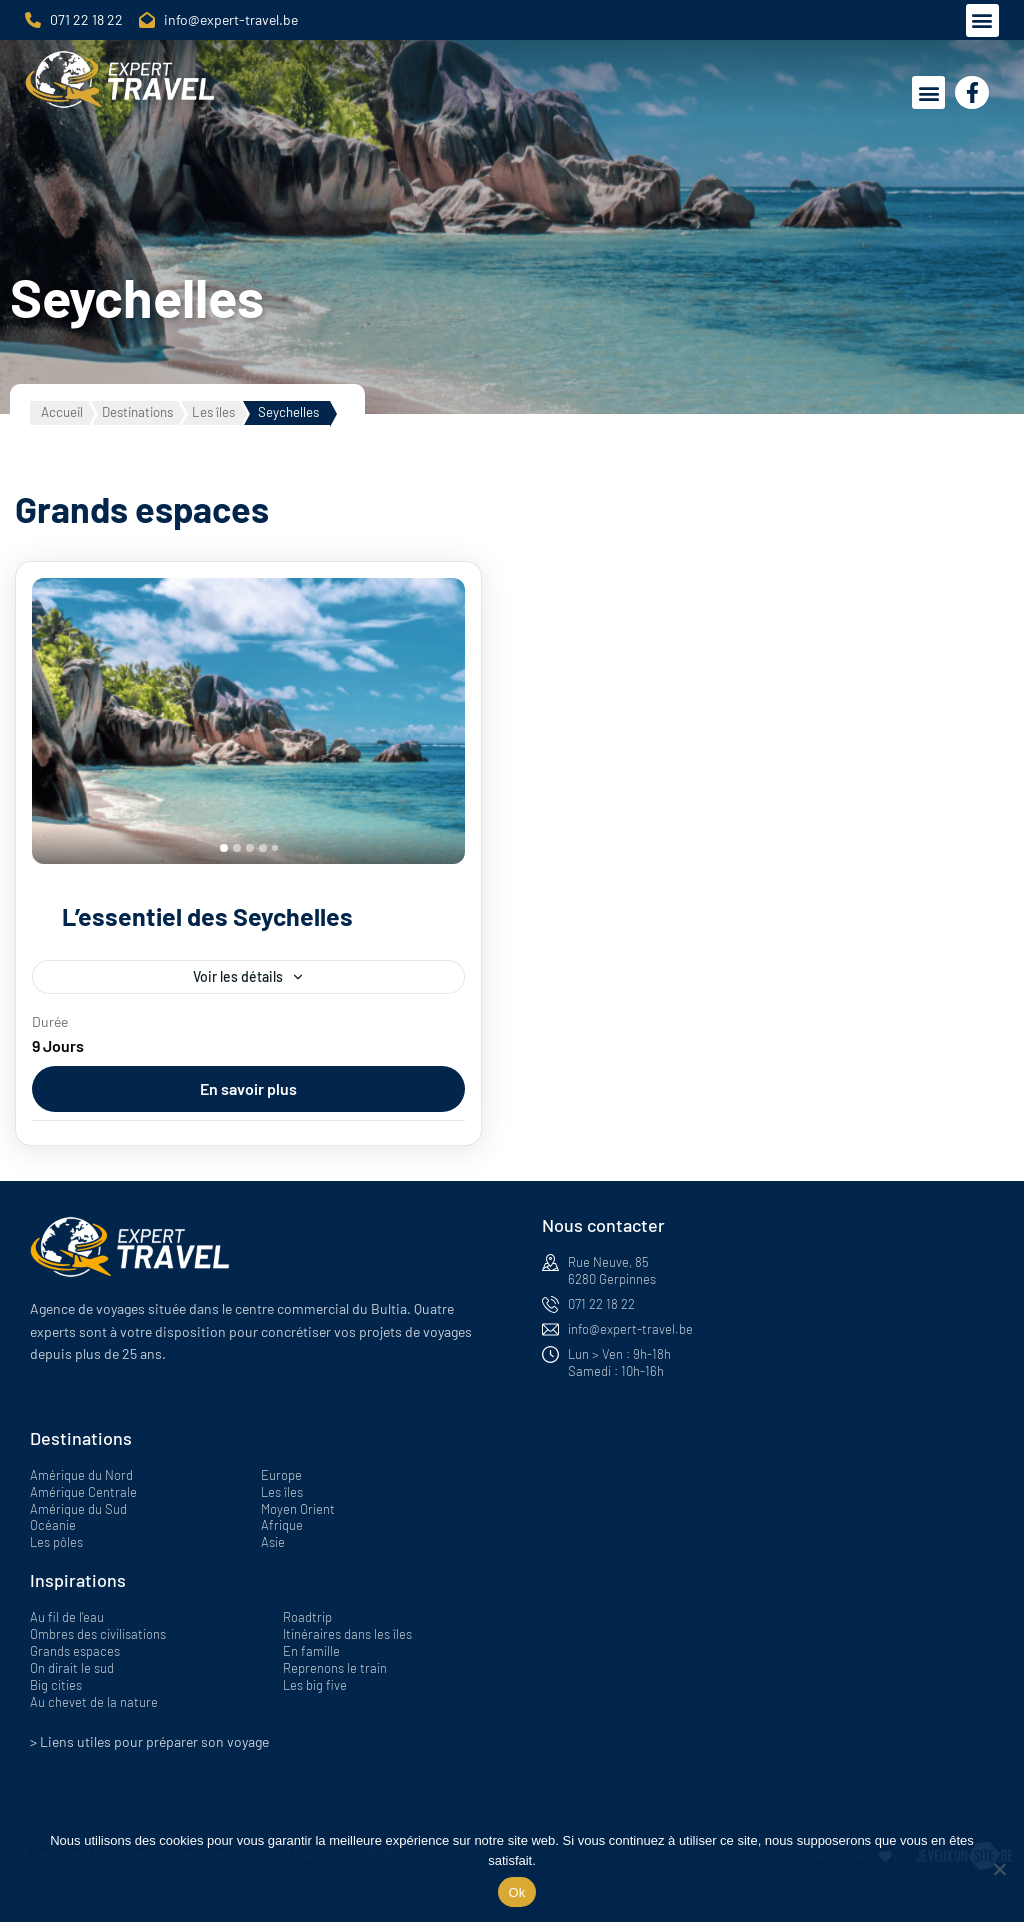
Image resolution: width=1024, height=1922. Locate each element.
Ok (516, 1892)
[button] (982, 20)
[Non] (999, 1869)
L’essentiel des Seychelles (207, 916)
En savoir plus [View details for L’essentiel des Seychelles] (248, 1088)
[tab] (224, 848)
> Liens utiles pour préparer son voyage (149, 1741)
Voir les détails (238, 976)
